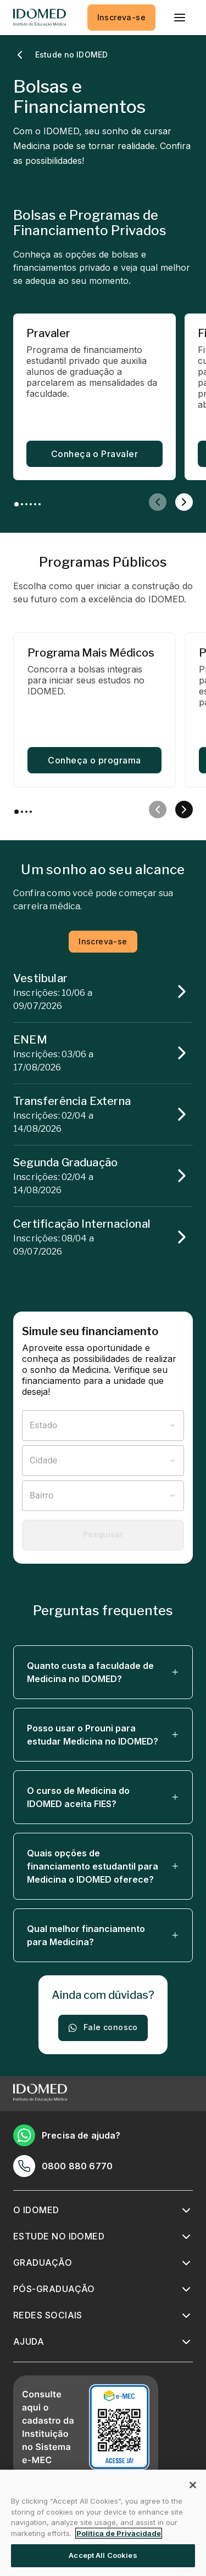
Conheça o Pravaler (94, 454)
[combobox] (95, 1425)
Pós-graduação (54, 2289)
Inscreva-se (121, 17)
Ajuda (28, 2341)
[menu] (179, 17)
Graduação (42, 2262)
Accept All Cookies (103, 2555)
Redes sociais (47, 2315)
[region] (103, 2523)
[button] (103, 1672)
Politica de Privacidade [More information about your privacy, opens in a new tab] (118, 2533)
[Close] (193, 2485)
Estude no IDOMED (58, 2236)
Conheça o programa (94, 760)
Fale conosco (103, 2028)
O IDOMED (36, 2210)
